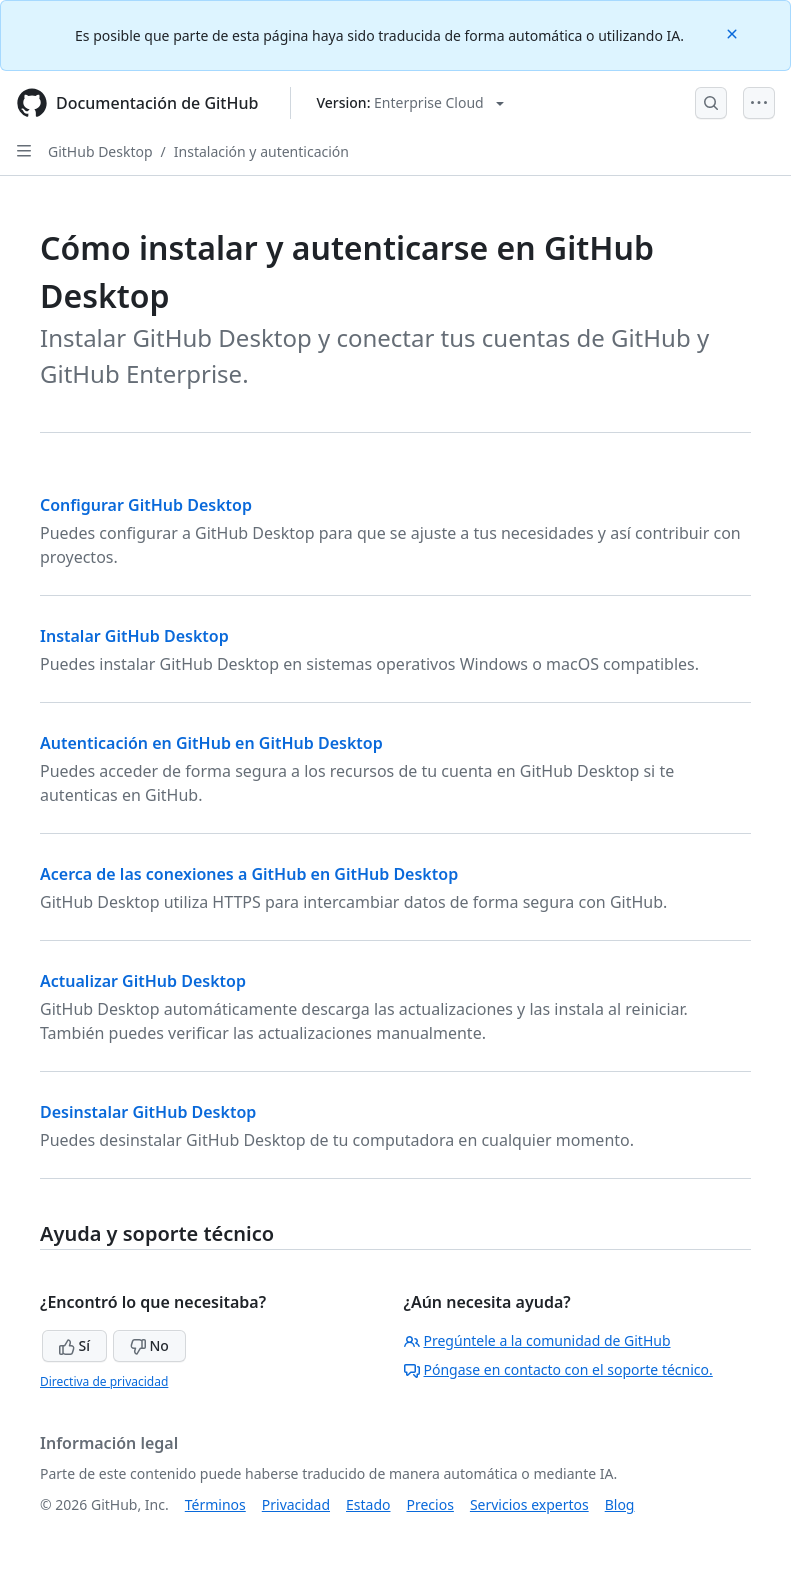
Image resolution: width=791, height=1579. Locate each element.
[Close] (734, 32)
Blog (620, 1504)
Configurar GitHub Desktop (146, 505)
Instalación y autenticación (261, 151)
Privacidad (296, 1504)
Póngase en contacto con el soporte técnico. (558, 1369)
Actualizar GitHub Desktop (143, 981)
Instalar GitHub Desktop (134, 636)
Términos (215, 1504)
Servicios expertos (529, 1504)
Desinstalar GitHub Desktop (148, 1112)
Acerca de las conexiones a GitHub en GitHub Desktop (249, 874)
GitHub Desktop (100, 151)
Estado (368, 1504)
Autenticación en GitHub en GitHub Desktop (211, 743)
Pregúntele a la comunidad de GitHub (537, 1340)
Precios (430, 1504)
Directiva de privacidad (104, 1381)
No (149, 1345)
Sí (74, 1345)
